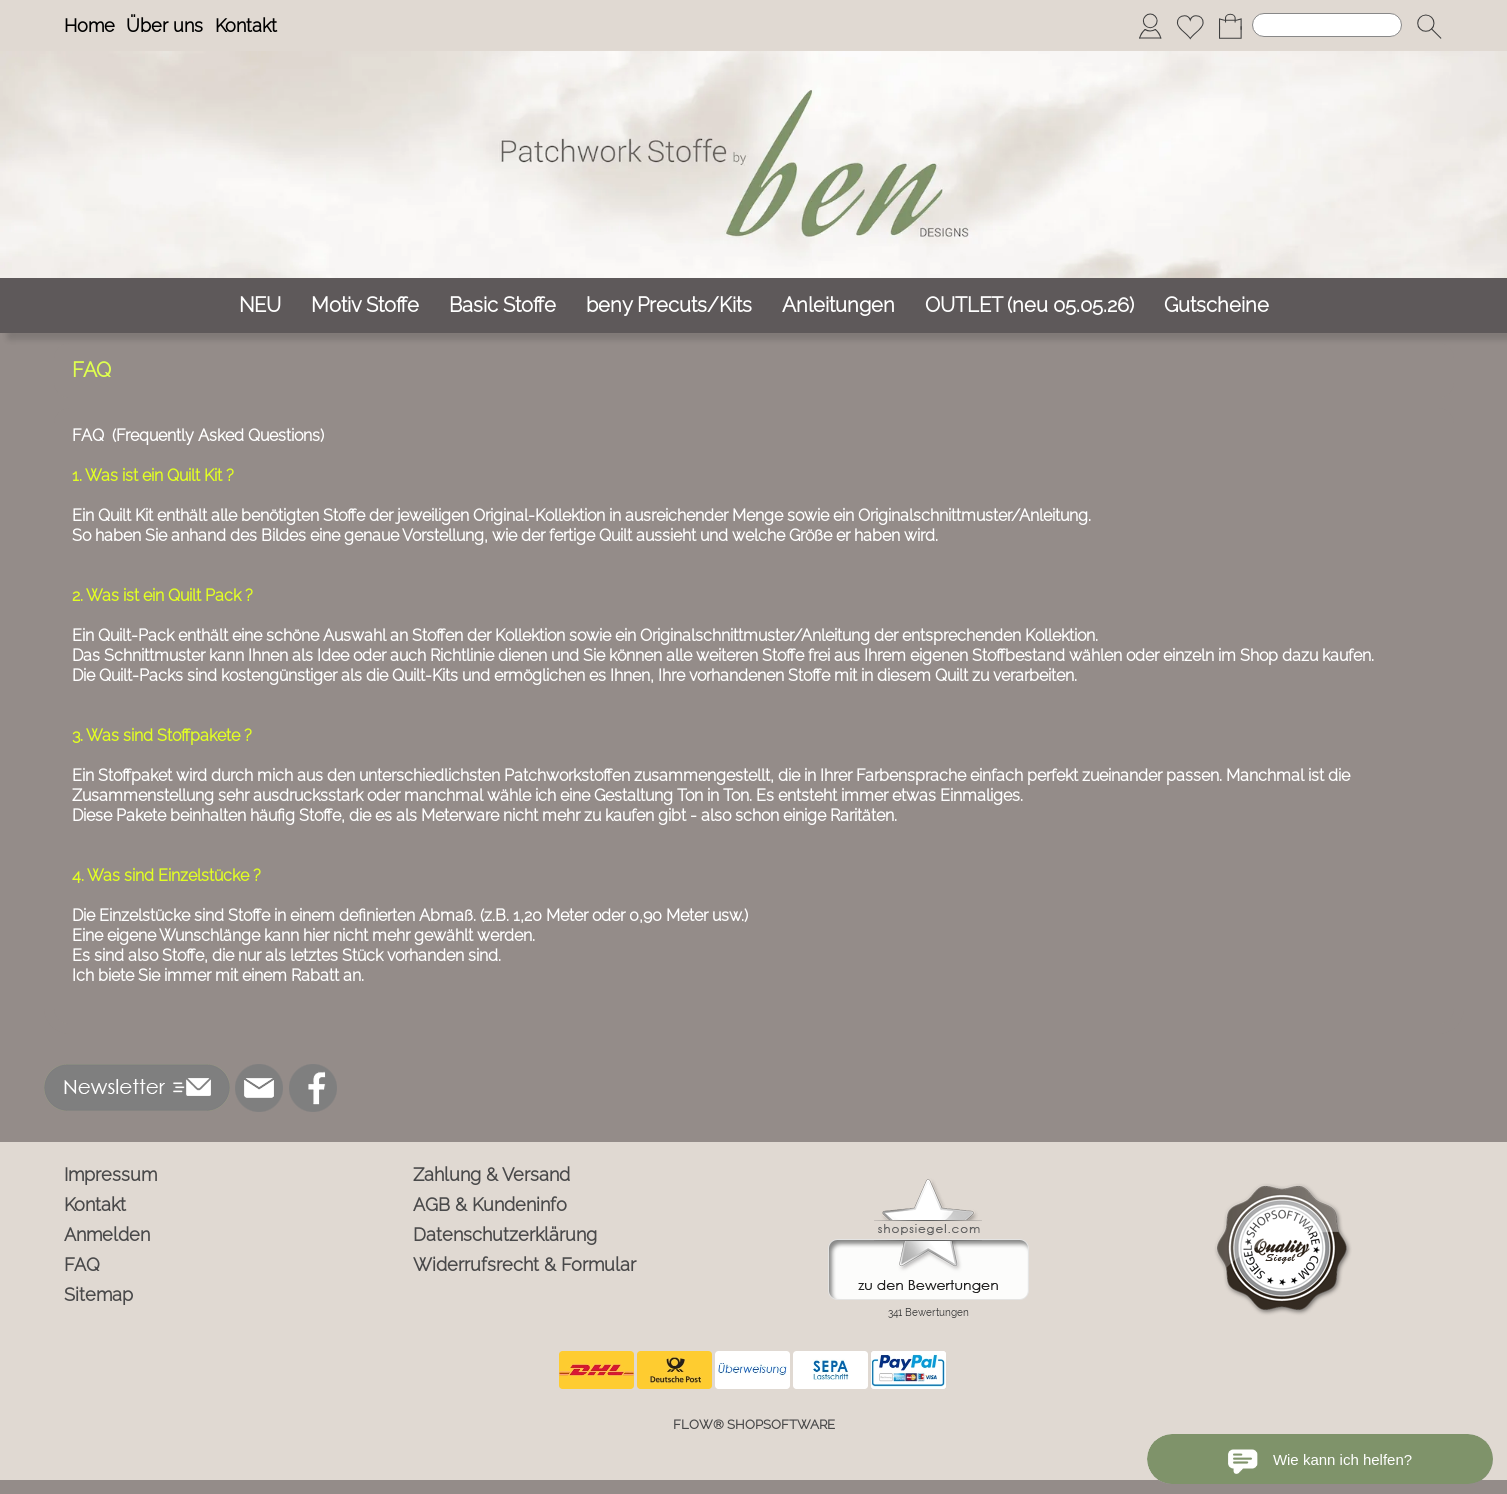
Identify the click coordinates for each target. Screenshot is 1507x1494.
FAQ (82, 1264)
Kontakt (246, 25)
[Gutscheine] (1216, 305)
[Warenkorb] (1230, 26)
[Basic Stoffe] (502, 305)
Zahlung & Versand (491, 1174)
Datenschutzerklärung (505, 1234)
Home (89, 25)
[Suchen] (1327, 25)
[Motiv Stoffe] (365, 305)
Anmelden (107, 1234)
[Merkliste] (1190, 26)
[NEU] (260, 305)
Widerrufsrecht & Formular (524, 1264)
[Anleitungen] (838, 305)
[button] (1429, 26)
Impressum (110, 1174)
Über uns (164, 25)
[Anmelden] (1150, 26)
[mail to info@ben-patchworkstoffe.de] (259, 1088)
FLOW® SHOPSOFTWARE (754, 1424)
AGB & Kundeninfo (490, 1204)
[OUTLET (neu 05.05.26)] (1029, 305)
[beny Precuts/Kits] (669, 305)
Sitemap (98, 1294)
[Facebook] (313, 1088)
